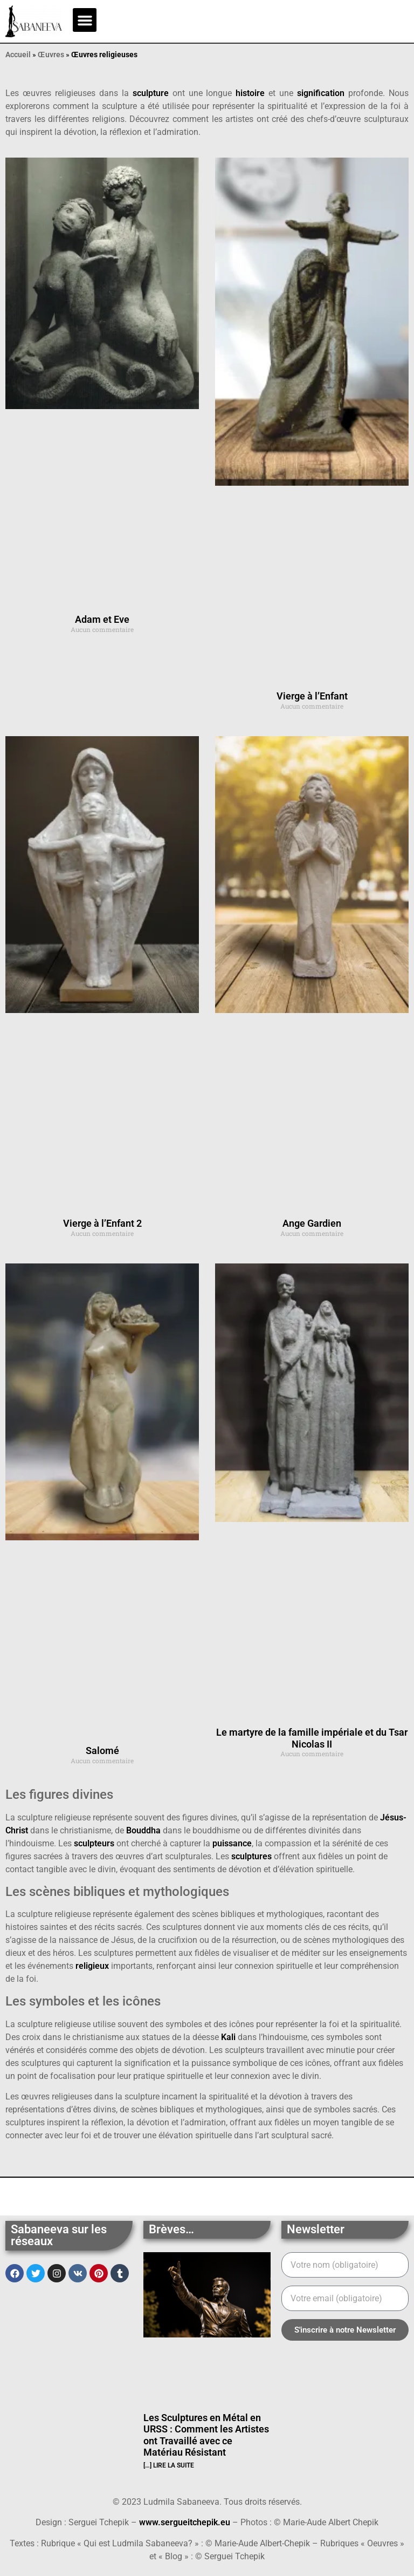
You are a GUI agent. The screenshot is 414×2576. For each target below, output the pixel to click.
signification (320, 93)
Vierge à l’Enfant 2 (102, 1223)
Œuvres (51, 54)
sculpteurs (94, 1843)
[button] (84, 20)
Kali (228, 2037)
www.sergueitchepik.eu (184, 2522)
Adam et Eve (102, 619)
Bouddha (143, 1830)
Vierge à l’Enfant (312, 696)
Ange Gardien (311, 1223)
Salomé (102, 1750)
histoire (250, 93)
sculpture (151, 93)
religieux (92, 1966)
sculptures (251, 1856)
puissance (232, 1843)
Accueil (18, 54)
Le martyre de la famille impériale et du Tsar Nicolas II (312, 1738)
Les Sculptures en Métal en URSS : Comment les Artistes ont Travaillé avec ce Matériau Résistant (206, 2435)
